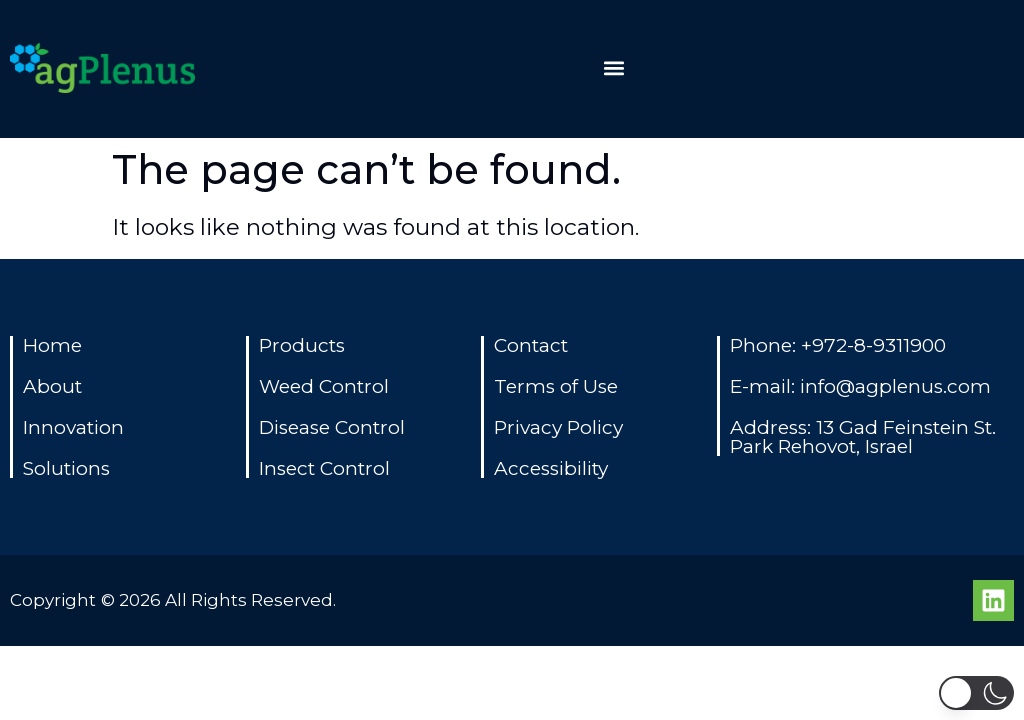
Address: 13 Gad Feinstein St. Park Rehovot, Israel (863, 437)
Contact (531, 345)
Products (302, 345)
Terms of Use (556, 386)
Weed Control (324, 386)
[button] (614, 68)
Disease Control (332, 427)
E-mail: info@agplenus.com (860, 386)
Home (52, 345)
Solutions (66, 468)
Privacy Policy (558, 427)
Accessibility (551, 468)
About (52, 386)
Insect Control (324, 468)
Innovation (73, 427)
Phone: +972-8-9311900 (838, 345)
